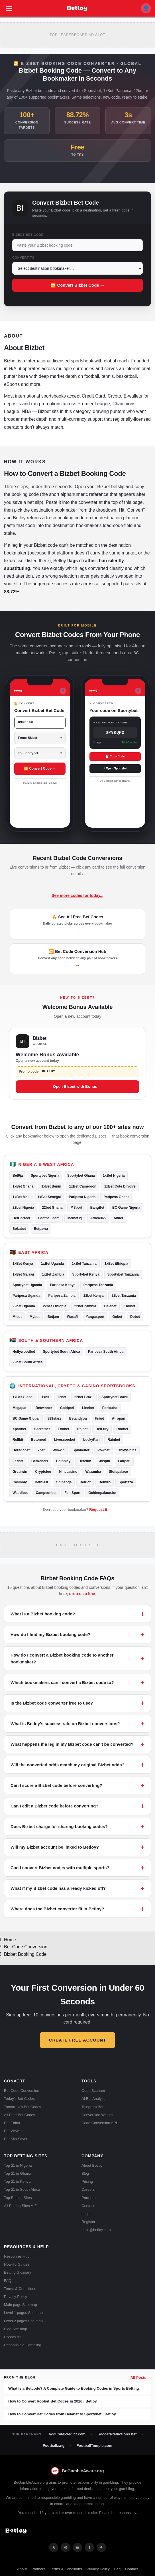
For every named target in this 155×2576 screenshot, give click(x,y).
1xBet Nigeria (114, 1176)
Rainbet (113, 1440)
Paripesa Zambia (61, 1296)
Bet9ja (18, 1176)
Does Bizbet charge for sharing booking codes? (59, 1826)
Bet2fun (84, 1461)
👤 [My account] (146, 8)
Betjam (53, 1317)
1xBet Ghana (23, 1186)
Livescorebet (64, 1440)
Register (88, 2222)
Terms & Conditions (20, 2288)
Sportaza (126, 1482)
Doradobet (21, 1450)
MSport (76, 1208)
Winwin (59, 1450)
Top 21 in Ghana (17, 2173)
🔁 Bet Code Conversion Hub (77, 959)
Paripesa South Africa (105, 1352)
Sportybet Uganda (27, 1285)
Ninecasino (68, 1472)
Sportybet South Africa (61, 1352)
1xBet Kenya (23, 1264)
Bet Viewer (13, 2131)
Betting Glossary (17, 2272)
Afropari (118, 1418)
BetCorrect (21, 1218)
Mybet (35, 1317)
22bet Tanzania (123, 1296)
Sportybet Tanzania (123, 1274)
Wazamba (93, 1472)
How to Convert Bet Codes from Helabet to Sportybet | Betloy (62, 2414)
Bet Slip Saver (15, 2139)
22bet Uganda (24, 1306)
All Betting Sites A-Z (20, 2206)
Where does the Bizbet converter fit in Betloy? (57, 1908)
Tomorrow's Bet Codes (22, 2107)
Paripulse (110, 1408)
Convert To (23, 257)
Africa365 (98, 1218)
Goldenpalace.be (102, 1493)
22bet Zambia (85, 1306)
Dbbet (135, 1317)
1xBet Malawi (23, 1274)
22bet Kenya (93, 1296)
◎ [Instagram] (65, 2547)
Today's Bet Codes (19, 2098)
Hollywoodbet (24, 1352)
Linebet (88, 1408)
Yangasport (95, 1317)
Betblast (41, 1482)
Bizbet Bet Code (28, 234)
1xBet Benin (51, 1186)
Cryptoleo (43, 1472)
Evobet (63, 1429)
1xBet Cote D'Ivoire (120, 1186)
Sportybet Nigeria (45, 1176)
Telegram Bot (92, 2107)
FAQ (7, 2280)
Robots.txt (12, 2337)
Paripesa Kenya (62, 1285)
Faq (117, 2569)
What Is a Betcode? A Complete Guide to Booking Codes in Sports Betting (73, 2388)
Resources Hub (17, 2256)
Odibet (130, 1306)
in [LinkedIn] (77, 2547)
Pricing (87, 2181)
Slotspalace (118, 1472)
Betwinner (44, 1408)
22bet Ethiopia (54, 1306)
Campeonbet (46, 1493)
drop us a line (82, 1593)
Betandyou (78, 1418)
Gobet (117, 1317)
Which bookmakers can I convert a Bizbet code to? (62, 1682)
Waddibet (20, 1493)
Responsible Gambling (22, 2345)
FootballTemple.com (94, 2445)
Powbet (103, 1450)
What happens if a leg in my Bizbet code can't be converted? (72, 1744)
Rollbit (18, 1440)
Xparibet (19, 1429)
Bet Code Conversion (25, 1946)
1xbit (45, 1397)
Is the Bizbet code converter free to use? (52, 1703)
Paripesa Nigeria (82, 1197)
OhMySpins (127, 1450)
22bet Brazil (83, 1397)
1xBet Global (23, 1397)
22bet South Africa (28, 1362)
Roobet (122, 1429)
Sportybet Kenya (85, 1274)
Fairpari (124, 1461)
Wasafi (72, 1317)
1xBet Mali (21, 1197)
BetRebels (39, 1461)
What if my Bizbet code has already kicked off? (58, 1888)
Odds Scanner (93, 2090)
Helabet (110, 1306)
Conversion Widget (97, 2115)
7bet (41, 1450)
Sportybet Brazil (114, 1397)
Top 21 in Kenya (17, 2181)
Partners (88, 2198)
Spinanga (64, 1482)
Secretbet (42, 1429)
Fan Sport (72, 1493)
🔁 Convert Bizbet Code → (77, 285)
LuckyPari (91, 1440)
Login (86, 2214)
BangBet (97, 1208)
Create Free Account (77, 2040)
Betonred (38, 1440)
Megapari (20, 1408)
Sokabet (19, 1229)
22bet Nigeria (23, 1208)
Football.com (49, 1218)
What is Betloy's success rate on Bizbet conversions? (65, 1723)
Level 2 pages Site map (23, 2321)
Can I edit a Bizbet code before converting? (54, 1805)
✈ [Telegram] (101, 2547)
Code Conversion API (99, 2123)
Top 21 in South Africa (22, 2189)
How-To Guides (16, 2264)
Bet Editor (12, 2123)
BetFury (101, 1429)
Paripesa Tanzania (98, 1285)
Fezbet (18, 1461)
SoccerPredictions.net (116, 2434)
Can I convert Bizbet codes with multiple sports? (60, 1867)
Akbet (118, 1218)
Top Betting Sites (18, 2198)
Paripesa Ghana (116, 1197)
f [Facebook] (89, 2547)
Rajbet (82, 1429)
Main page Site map (20, 2304)
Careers (88, 2189)
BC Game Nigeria (126, 1208)
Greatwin (20, 1472)
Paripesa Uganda (26, 1296)
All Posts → (140, 2378)
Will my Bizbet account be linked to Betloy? (55, 1847)
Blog (85, 2173)
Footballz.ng (54, 2445)
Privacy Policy (15, 2296)
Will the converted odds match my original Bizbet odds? (68, 1764)
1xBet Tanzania (84, 1264)
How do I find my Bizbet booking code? (50, 1634)
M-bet (17, 1317)
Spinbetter (81, 1450)
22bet (61, 1397)
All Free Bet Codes (19, 2115)
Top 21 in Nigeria (18, 2165)
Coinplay (63, 1461)
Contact (87, 2206)
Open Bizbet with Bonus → (77, 1086)
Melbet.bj (75, 1218)
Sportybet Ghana (81, 1176)
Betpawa (41, 1229)
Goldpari (67, 1408)
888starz (54, 1418)
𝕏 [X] (53, 2547)
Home (10, 1939)
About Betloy (92, 2165)
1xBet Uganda (52, 1264)
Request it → (100, 1509)
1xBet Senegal (49, 1197)
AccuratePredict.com (66, 2434)
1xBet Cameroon (82, 1186)
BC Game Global (26, 1418)
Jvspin (104, 1461)
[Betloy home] (77, 8)
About (22, 2569)
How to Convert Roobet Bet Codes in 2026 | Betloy (52, 2401)
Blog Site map (15, 2329)
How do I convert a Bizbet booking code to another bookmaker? (62, 1658)
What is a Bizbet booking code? (43, 1613)
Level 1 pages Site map (23, 2312)
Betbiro (105, 1482)
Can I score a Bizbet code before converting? (56, 1785)
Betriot (85, 1482)
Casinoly (20, 1482)
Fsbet (99, 1418)
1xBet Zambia (53, 1274)
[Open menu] (9, 8)
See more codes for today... (77, 895)
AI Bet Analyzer (94, 2098)
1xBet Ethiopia (116, 1264)
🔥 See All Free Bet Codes (77, 924)
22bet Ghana (52, 1208)
